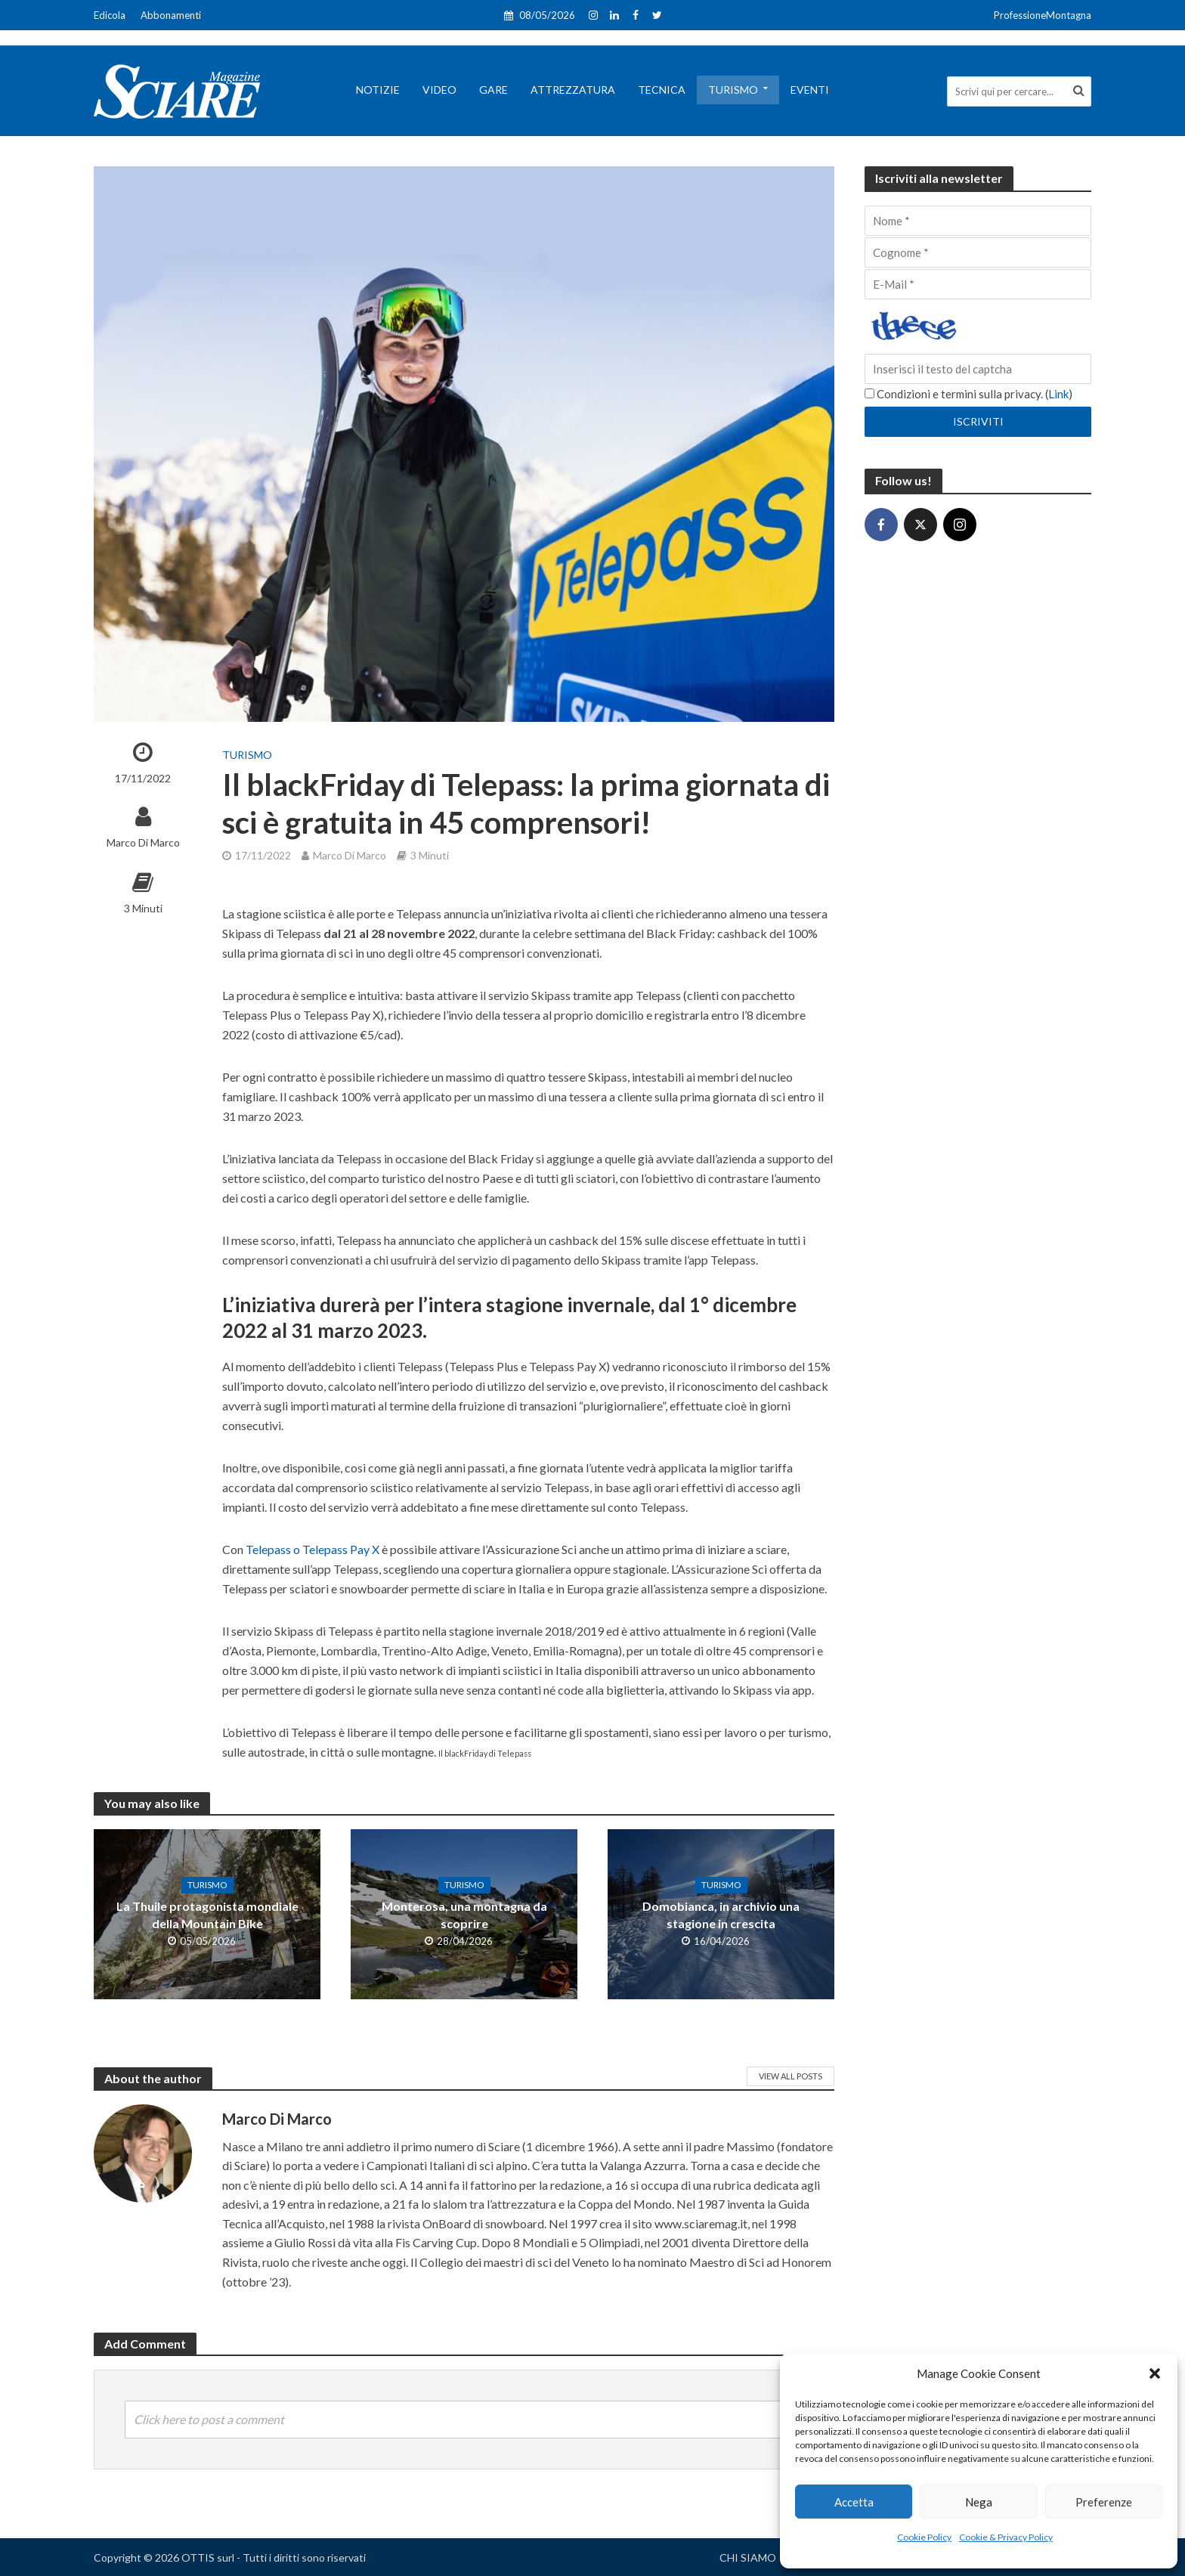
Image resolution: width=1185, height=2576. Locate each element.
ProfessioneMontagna (1042, 15)
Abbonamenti (171, 15)
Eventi (810, 89)
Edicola (109, 15)
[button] (1154, 2373)
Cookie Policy (924, 2537)
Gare (493, 89)
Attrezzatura (573, 89)
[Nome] (978, 221)
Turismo (733, 89)
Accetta (854, 2502)
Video (439, 89)
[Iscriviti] (978, 422)
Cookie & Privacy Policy (1006, 2537)
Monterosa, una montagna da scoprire (464, 1914)
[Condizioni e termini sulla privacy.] (869, 393)
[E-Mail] (978, 284)
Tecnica (661, 89)
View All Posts (790, 2076)
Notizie (378, 89)
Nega (978, 2502)
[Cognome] (978, 252)
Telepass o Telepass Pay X (312, 1549)
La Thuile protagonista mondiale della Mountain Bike (207, 1914)
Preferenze (1103, 2502)
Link (1058, 394)
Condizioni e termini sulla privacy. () (968, 394)
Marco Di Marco (143, 842)
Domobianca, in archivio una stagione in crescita (721, 1914)
